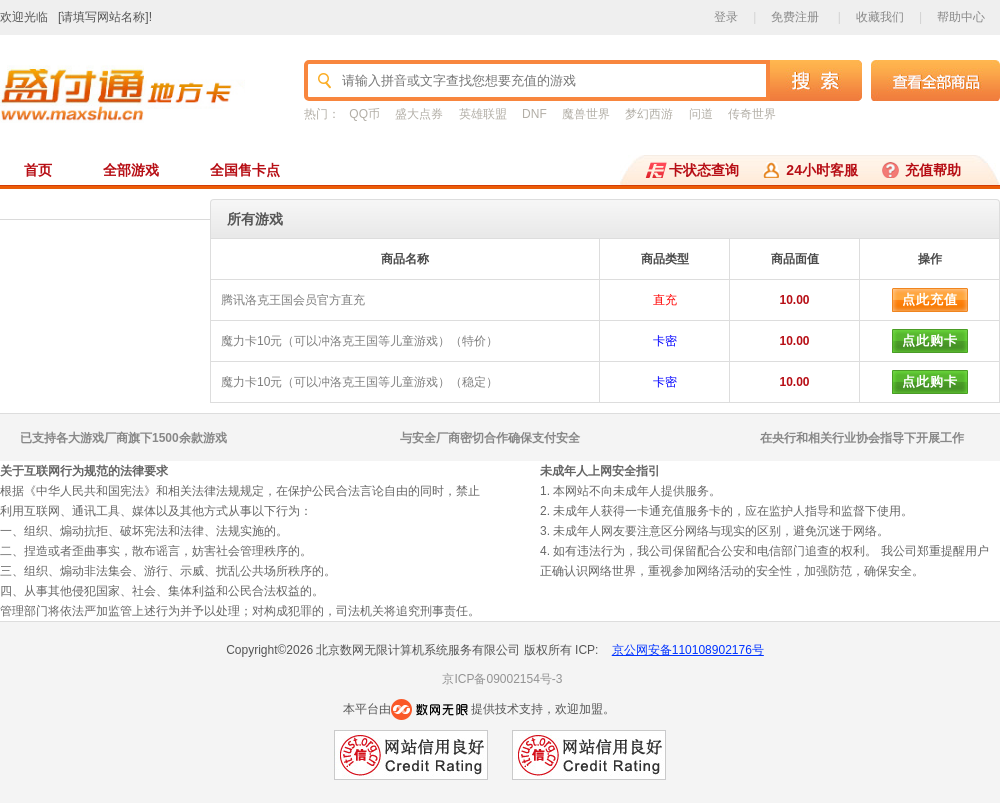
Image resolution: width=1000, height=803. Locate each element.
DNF (534, 114)
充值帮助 (933, 170)
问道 (701, 114)
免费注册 (795, 17)
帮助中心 (961, 17)
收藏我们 (880, 17)
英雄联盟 (483, 114)
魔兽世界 (586, 114)
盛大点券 (419, 114)
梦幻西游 (649, 114)
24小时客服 (822, 170)
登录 (726, 17)
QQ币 (364, 114)
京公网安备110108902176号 (688, 650)
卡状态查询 (704, 170)
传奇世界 (752, 114)
